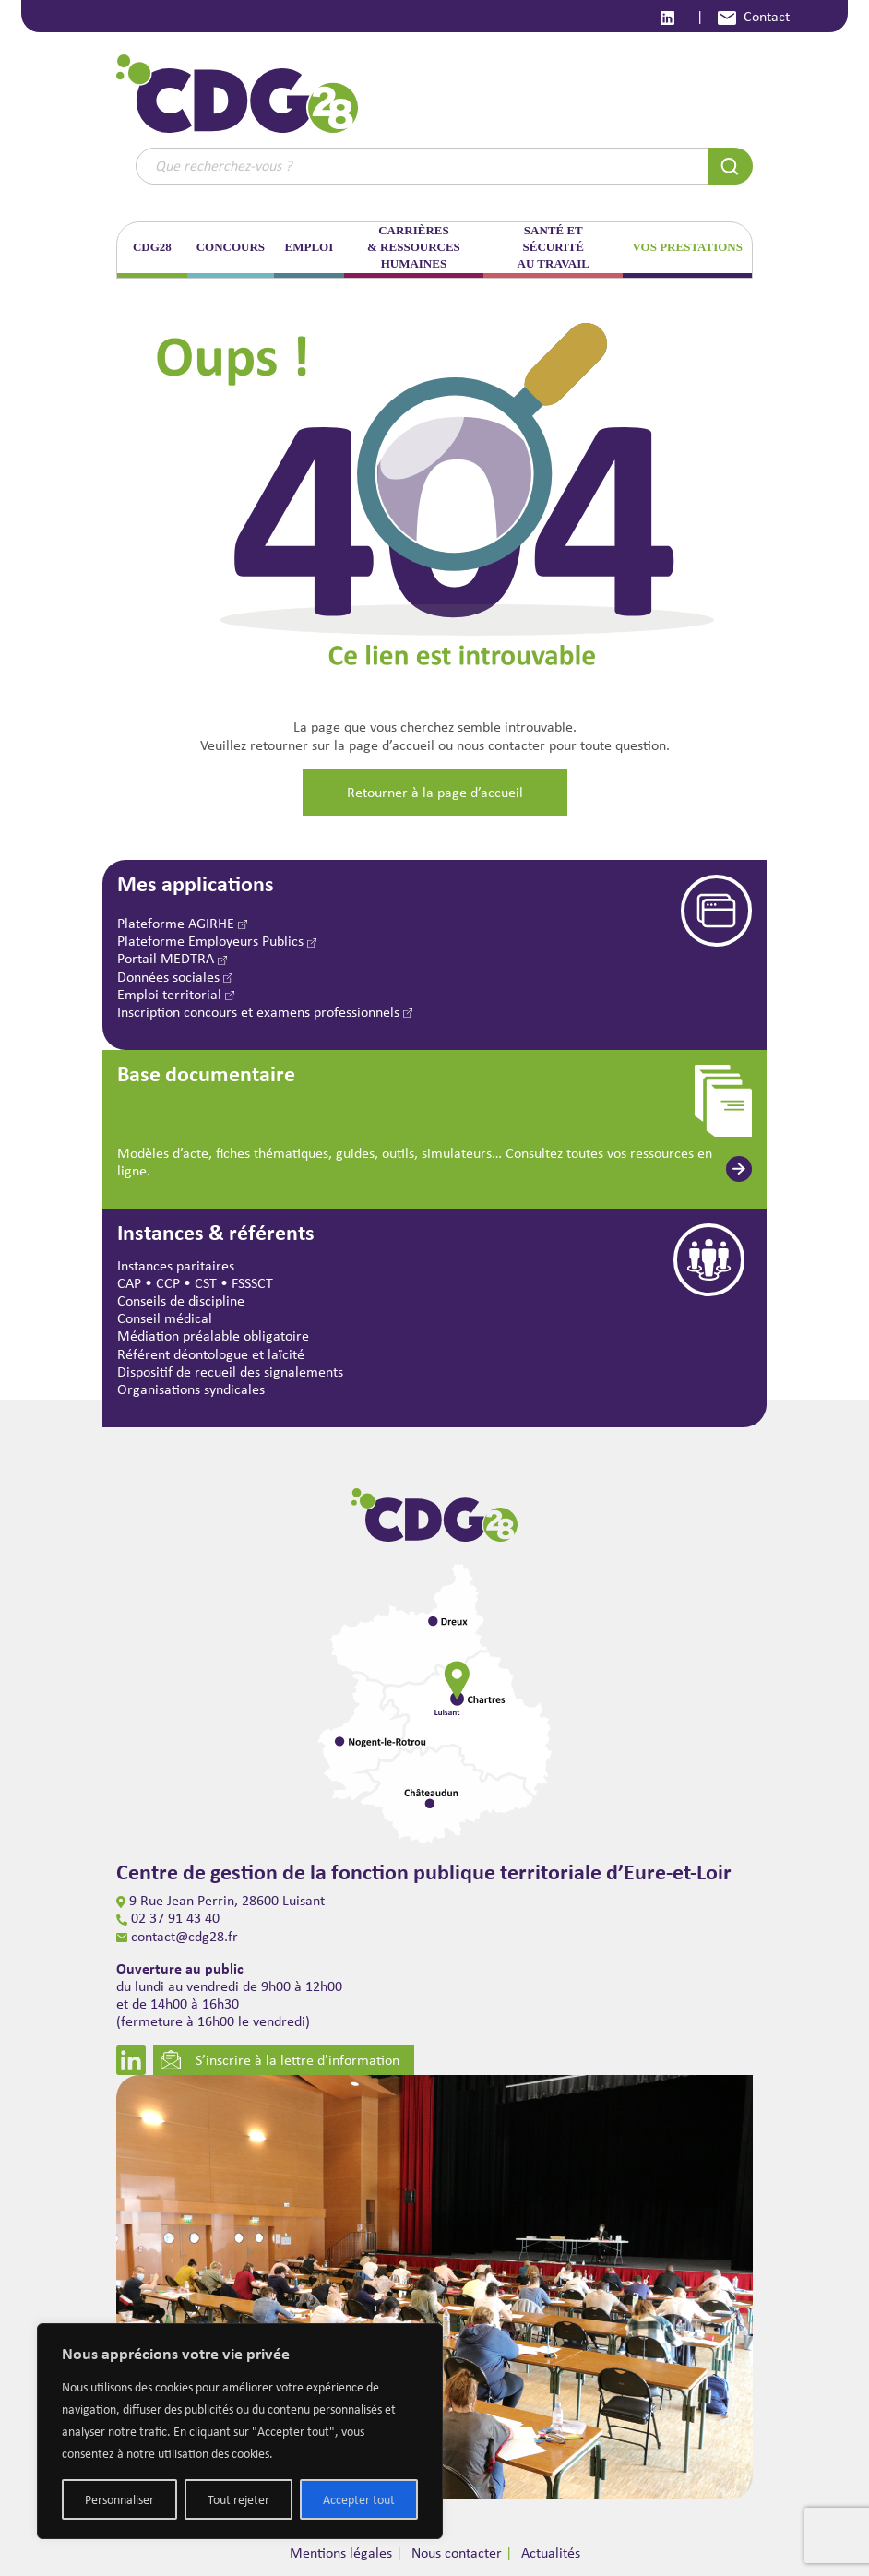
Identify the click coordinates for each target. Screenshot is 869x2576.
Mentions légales (341, 2552)
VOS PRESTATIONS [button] (687, 247)
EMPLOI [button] (309, 247)
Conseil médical (164, 1318)
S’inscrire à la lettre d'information (280, 2059)
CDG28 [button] (152, 247)
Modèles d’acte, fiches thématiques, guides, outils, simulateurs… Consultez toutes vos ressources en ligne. (414, 1161)
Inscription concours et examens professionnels (264, 1011)
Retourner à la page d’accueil (435, 792)
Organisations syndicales (191, 1389)
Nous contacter (456, 2552)
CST (206, 1283)
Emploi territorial (175, 994)
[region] (240, 2431)
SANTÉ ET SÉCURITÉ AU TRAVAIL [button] (553, 246)
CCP (168, 1283)
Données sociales (174, 976)
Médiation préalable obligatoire (213, 1335)
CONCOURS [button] (230, 247)
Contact (754, 16)
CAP (129, 1283)
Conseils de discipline (180, 1300)
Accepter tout (359, 2499)
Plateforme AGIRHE (182, 923)
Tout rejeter (238, 2499)
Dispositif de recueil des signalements (230, 1371)
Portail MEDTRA (172, 958)
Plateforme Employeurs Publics (216, 940)
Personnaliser (119, 2499)
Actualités (550, 2552)
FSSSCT (252, 1283)
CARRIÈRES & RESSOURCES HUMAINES (413, 246)
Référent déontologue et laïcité (210, 1354)
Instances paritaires (175, 1265)
